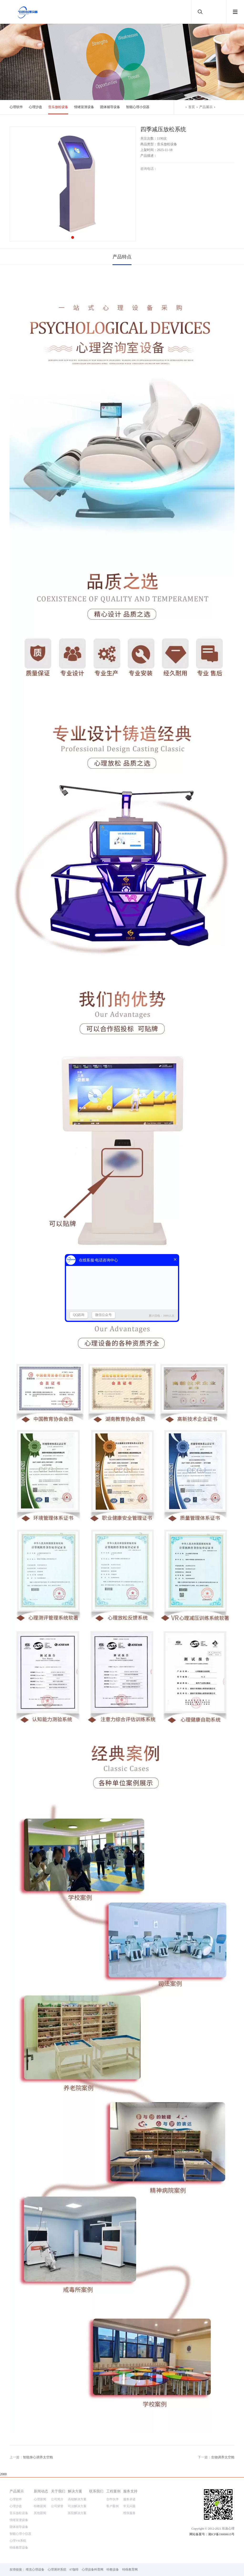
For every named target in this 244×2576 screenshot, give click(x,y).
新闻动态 (41, 2491)
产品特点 (122, 256)
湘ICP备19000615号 (221, 2534)
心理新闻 (40, 2499)
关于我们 (58, 2491)
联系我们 (96, 2491)
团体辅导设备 (110, 107)
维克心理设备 (35, 2569)
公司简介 (57, 2499)
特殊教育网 (130, 2569)
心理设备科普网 (92, 2569)
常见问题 (129, 2506)
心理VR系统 (18, 2540)
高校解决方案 (77, 2499)
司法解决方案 (77, 2506)
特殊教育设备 (19, 2547)
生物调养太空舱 (222, 2457)
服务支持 (130, 2491)
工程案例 (113, 2491)
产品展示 (206, 107)
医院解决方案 (77, 2513)
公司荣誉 (57, 2506)
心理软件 (16, 107)
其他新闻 (40, 2513)
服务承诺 (129, 2499)
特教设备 (113, 2569)
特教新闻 (40, 2506)
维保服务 (129, 2513)
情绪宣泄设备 (84, 107)
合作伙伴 (112, 2499)
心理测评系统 (57, 2569)
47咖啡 (74, 2569)
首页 (191, 107)
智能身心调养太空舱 (38, 2457)
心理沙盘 (35, 107)
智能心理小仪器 (137, 107)
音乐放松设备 (58, 107)
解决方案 (75, 2491)
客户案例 (112, 2506)
